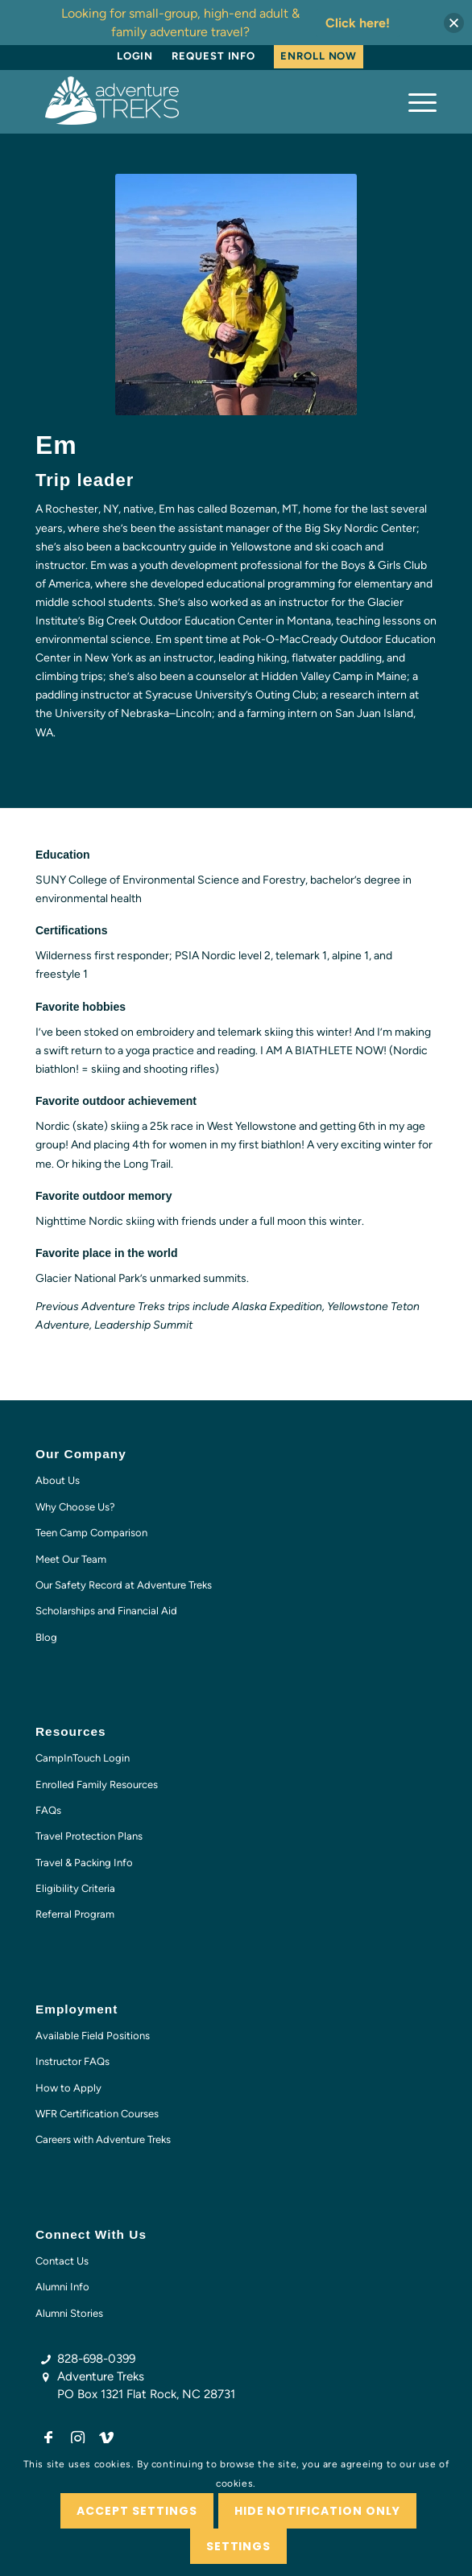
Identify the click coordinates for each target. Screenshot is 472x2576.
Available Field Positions (92, 2036)
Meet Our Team (70, 1559)
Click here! (357, 23)
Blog (46, 1637)
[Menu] (414, 101)
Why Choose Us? (75, 1507)
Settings (238, 2546)
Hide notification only (317, 2511)
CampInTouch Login (82, 1758)
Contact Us (62, 2261)
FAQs (48, 1810)
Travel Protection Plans (89, 1836)
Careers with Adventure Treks (103, 2139)
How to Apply (68, 2088)
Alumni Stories (69, 2313)
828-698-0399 (96, 2358)
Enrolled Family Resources (96, 1784)
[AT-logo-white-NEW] (195, 101)
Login (135, 56)
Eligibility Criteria (75, 1888)
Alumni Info (62, 2287)
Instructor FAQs (72, 2061)
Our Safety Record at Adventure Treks (123, 1585)
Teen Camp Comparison (91, 1533)
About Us (57, 1480)
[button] (454, 23)
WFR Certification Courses (97, 2114)
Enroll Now (318, 56)
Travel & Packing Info (84, 1863)
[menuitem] (135, 56)
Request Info (213, 56)
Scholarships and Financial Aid (106, 1611)
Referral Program (74, 1914)
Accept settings (137, 2511)
